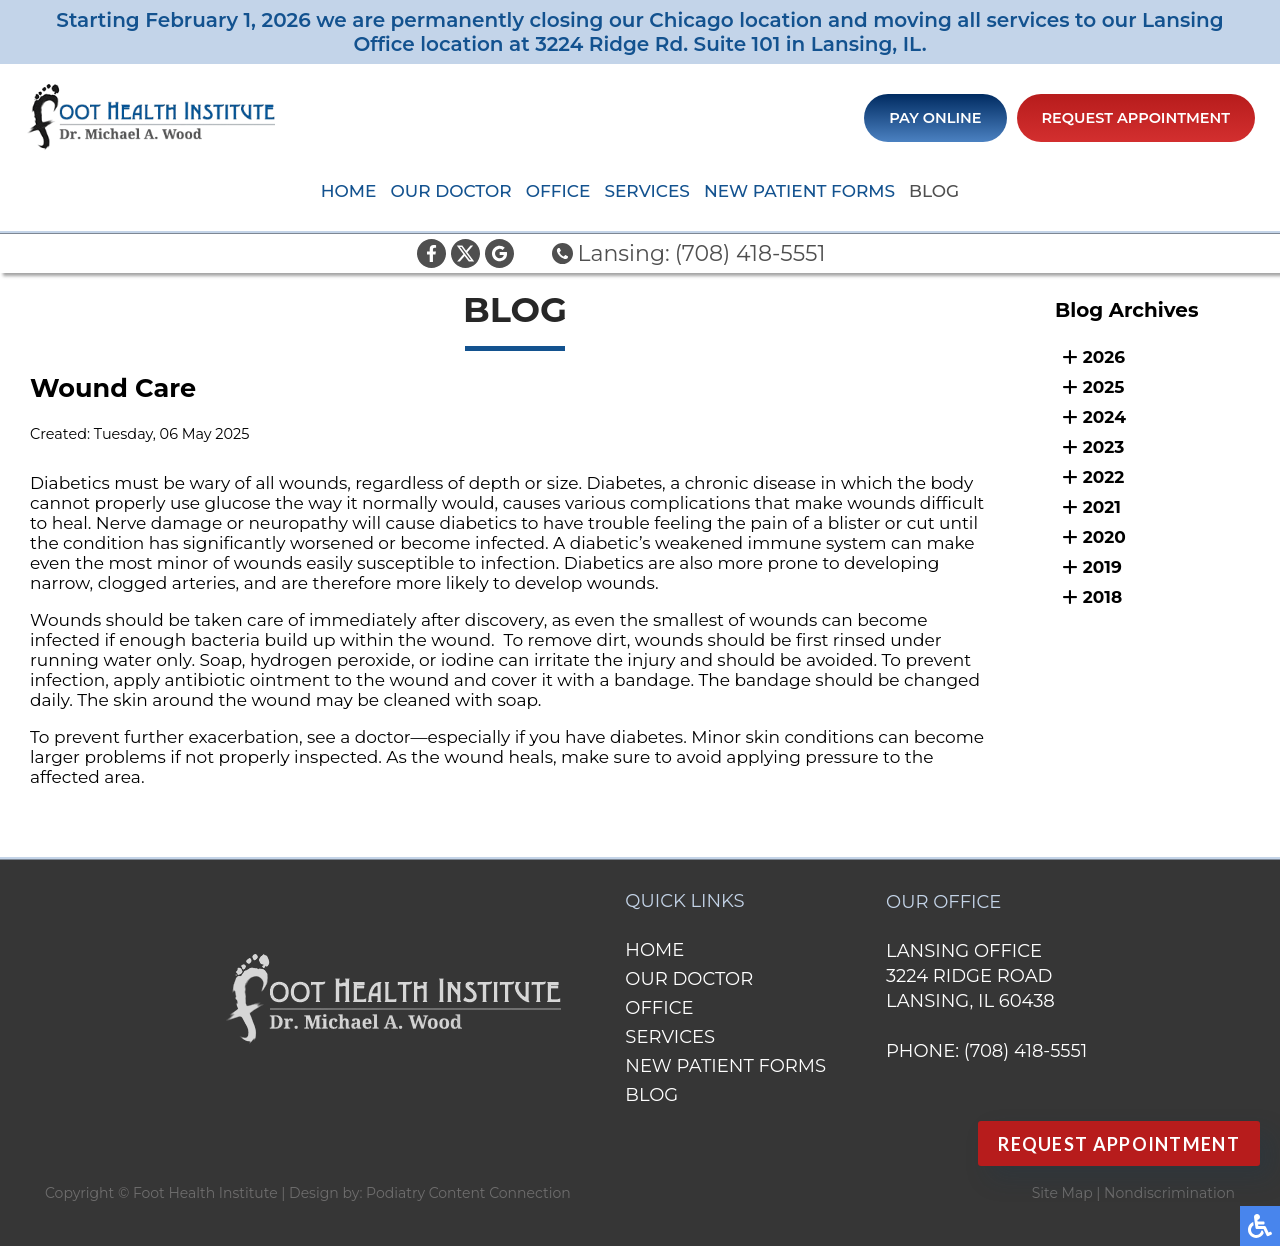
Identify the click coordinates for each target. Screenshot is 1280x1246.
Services (647, 191)
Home (349, 191)
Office (558, 191)
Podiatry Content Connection (468, 1193)
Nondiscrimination (1169, 1193)
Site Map (1062, 1193)
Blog (934, 191)
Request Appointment (1136, 118)
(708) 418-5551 (750, 253)
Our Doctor (450, 191)
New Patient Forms (799, 191)
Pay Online (935, 118)
